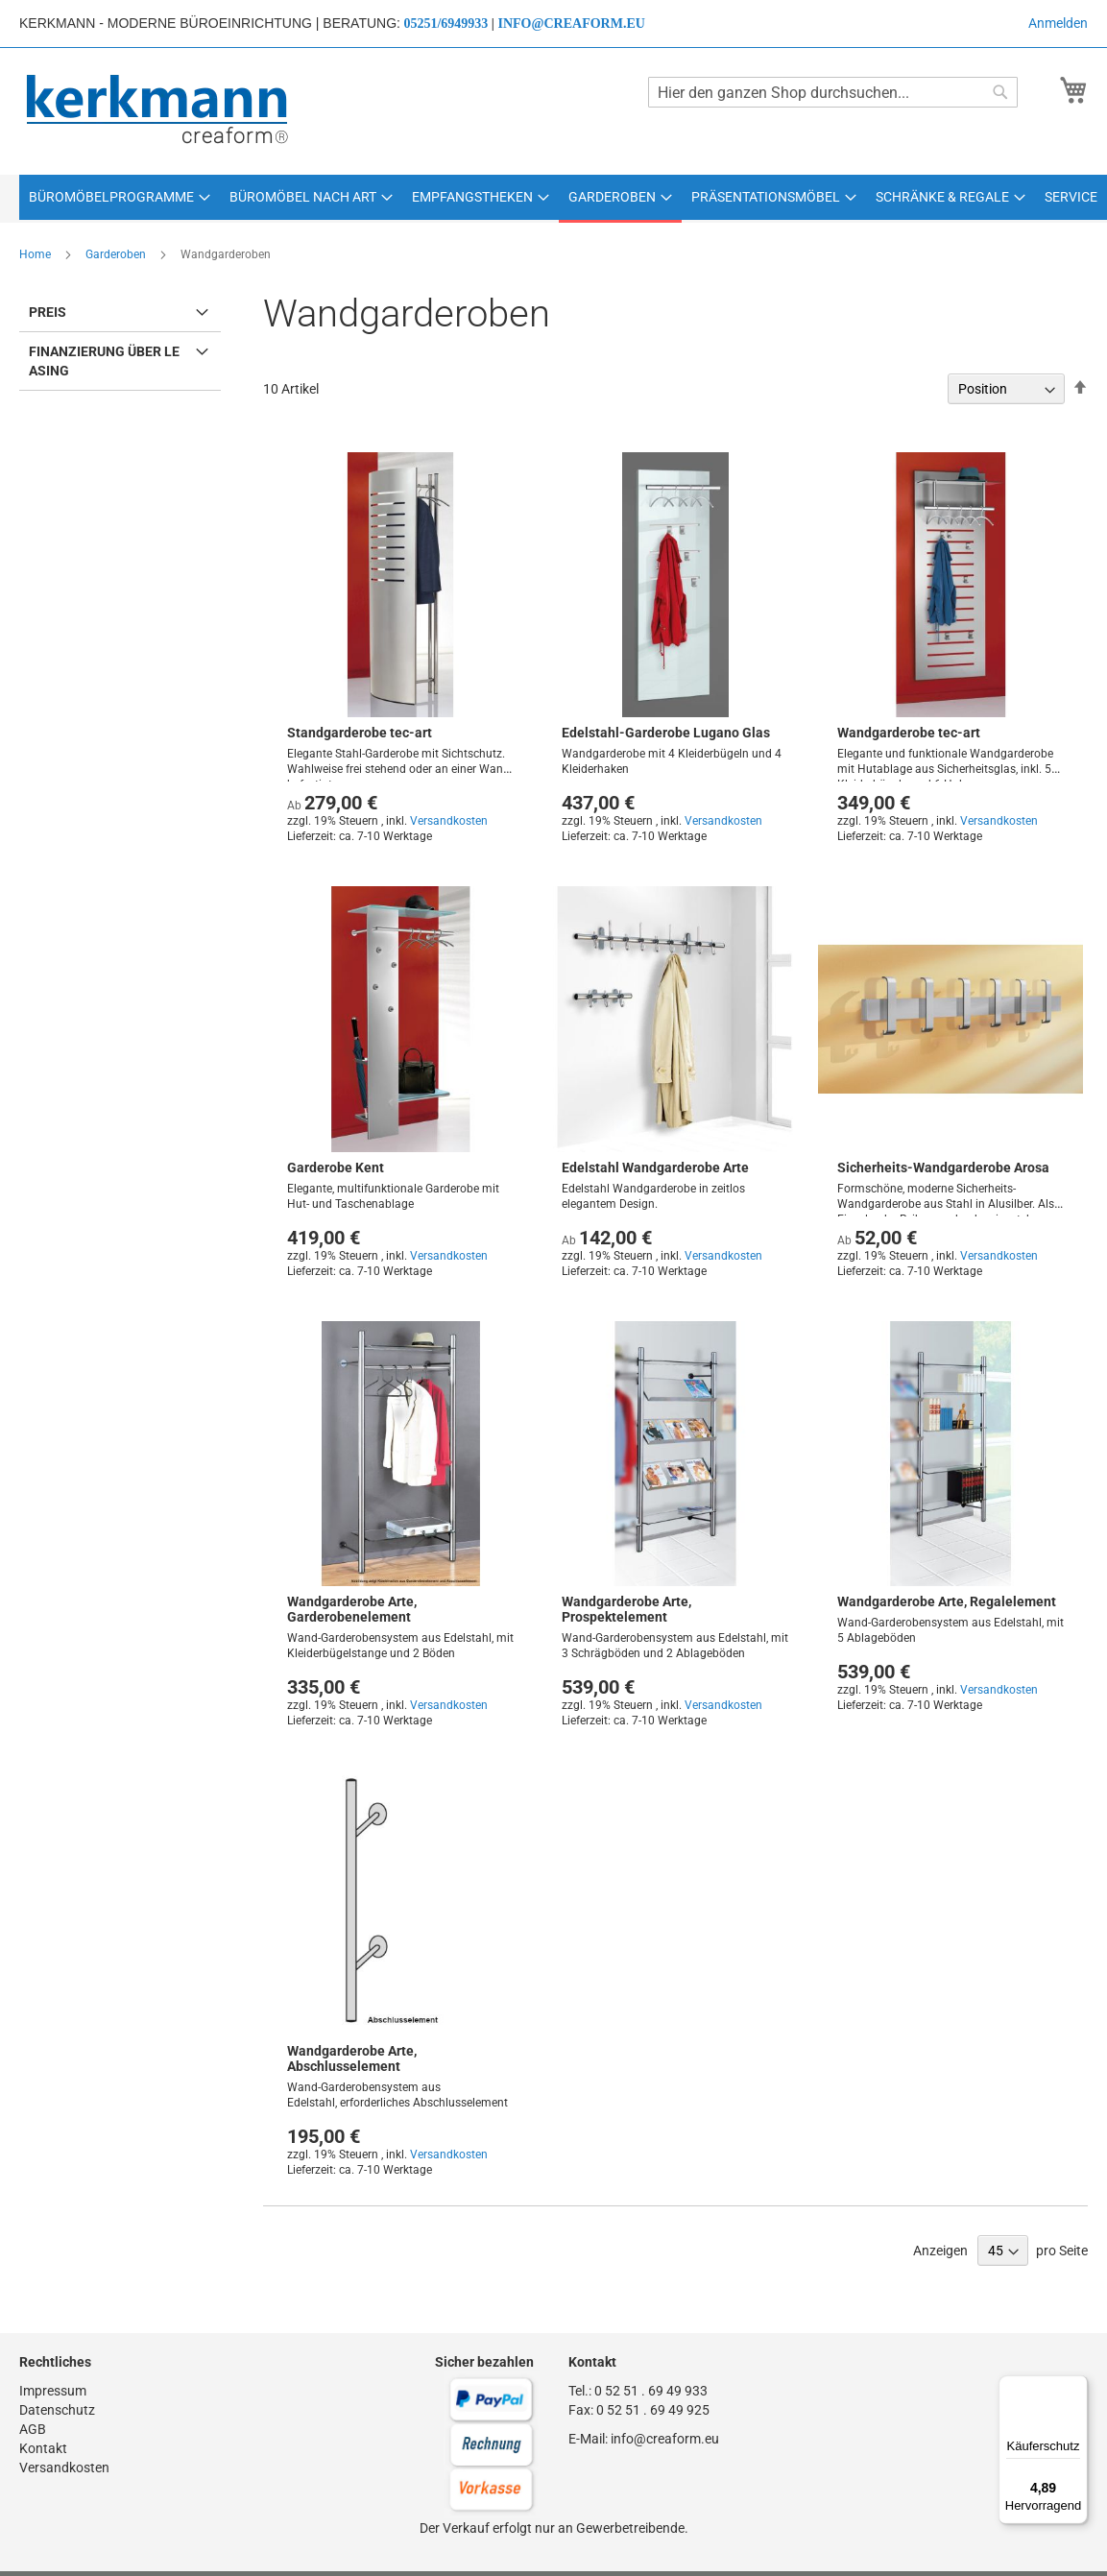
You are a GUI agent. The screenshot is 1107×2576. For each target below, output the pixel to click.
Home (36, 254)
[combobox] (833, 92)
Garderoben (117, 254)
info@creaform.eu (570, 23)
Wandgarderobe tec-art (908, 732)
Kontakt (43, 2448)
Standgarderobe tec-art (359, 732)
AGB (32, 2429)
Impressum (52, 2390)
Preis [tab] (47, 312)
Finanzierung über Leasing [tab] (104, 361)
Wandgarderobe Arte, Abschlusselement (352, 2058)
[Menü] (1076, 2386)
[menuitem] (119, 197)
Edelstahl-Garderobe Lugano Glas (666, 732)
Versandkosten (449, 821)
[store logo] (159, 110)
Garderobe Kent (335, 1167)
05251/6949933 (445, 23)
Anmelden (1058, 23)
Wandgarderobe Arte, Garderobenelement (352, 1609)
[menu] (553, 199)
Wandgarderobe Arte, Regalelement (946, 1601)
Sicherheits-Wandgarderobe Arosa (943, 1167)
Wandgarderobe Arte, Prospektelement (626, 1609)
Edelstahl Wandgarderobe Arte (655, 1167)
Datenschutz (57, 2410)
